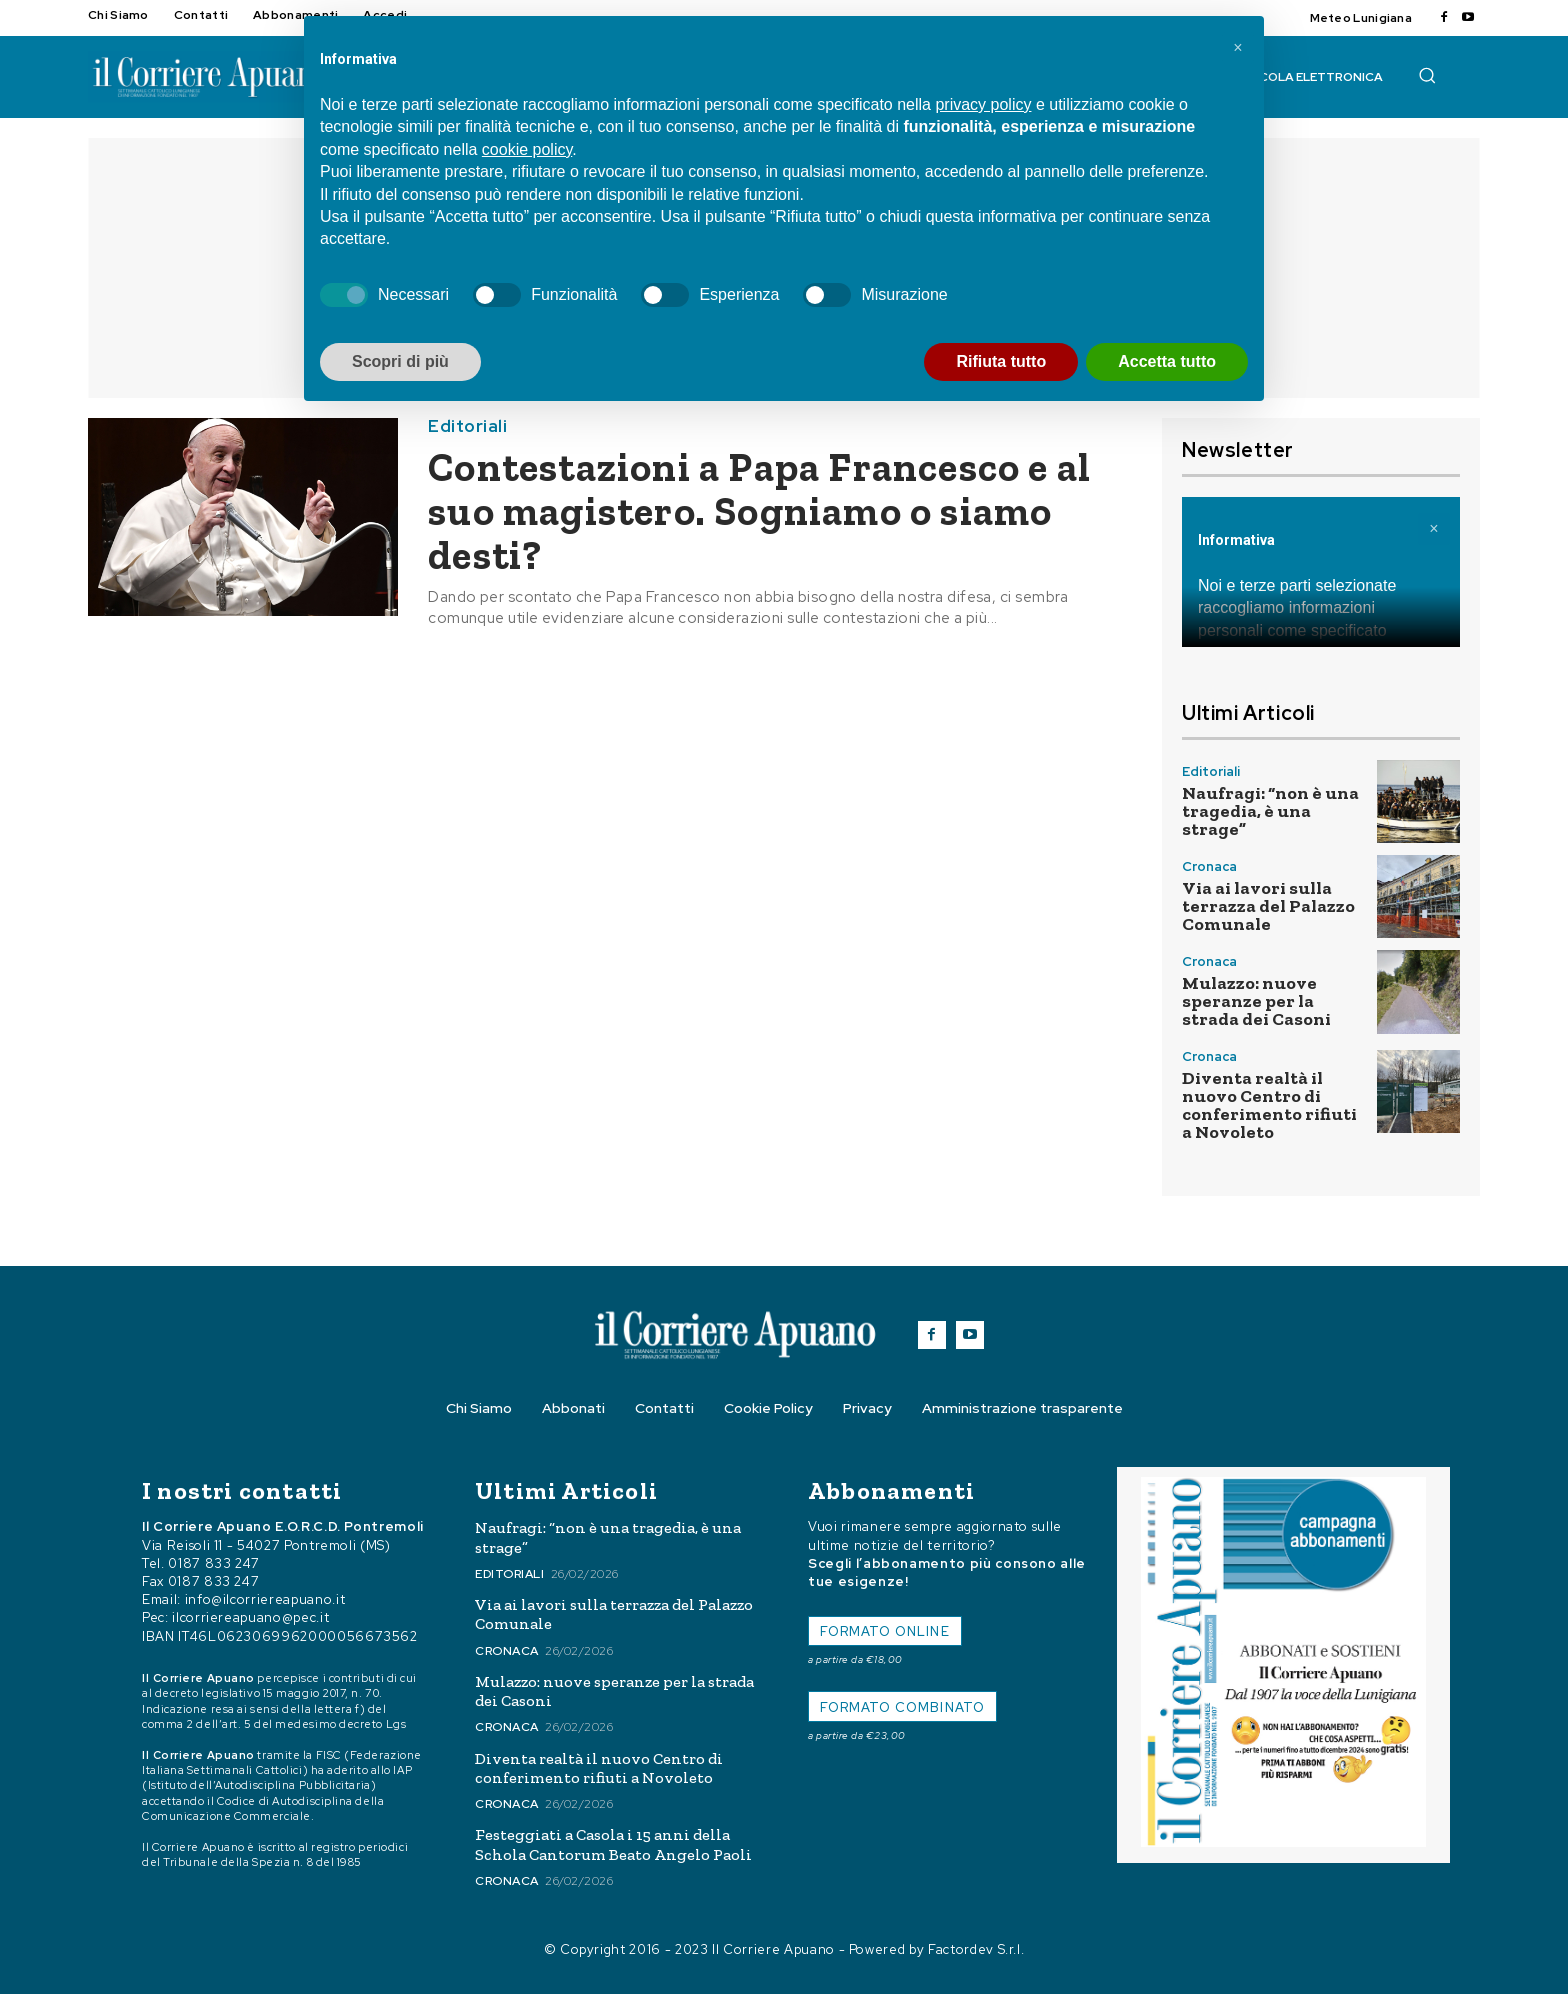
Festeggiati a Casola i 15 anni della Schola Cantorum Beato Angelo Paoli (613, 1844)
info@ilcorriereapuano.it (265, 1599)
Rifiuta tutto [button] (1001, 361)
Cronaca (1209, 866)
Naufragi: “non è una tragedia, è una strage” (1270, 811)
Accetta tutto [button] (1167, 361)
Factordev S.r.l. (976, 1949)
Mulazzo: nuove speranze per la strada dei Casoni (1256, 1001)
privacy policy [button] (983, 104)
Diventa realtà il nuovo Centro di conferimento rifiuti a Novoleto (1269, 1105)
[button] (1427, 75)
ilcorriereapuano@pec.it (250, 1617)
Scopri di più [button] (400, 361)
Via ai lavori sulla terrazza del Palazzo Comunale (1268, 906)
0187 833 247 (214, 1563)
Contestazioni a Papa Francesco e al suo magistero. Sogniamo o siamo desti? (759, 511)
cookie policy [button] (527, 149)
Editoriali (467, 426)
